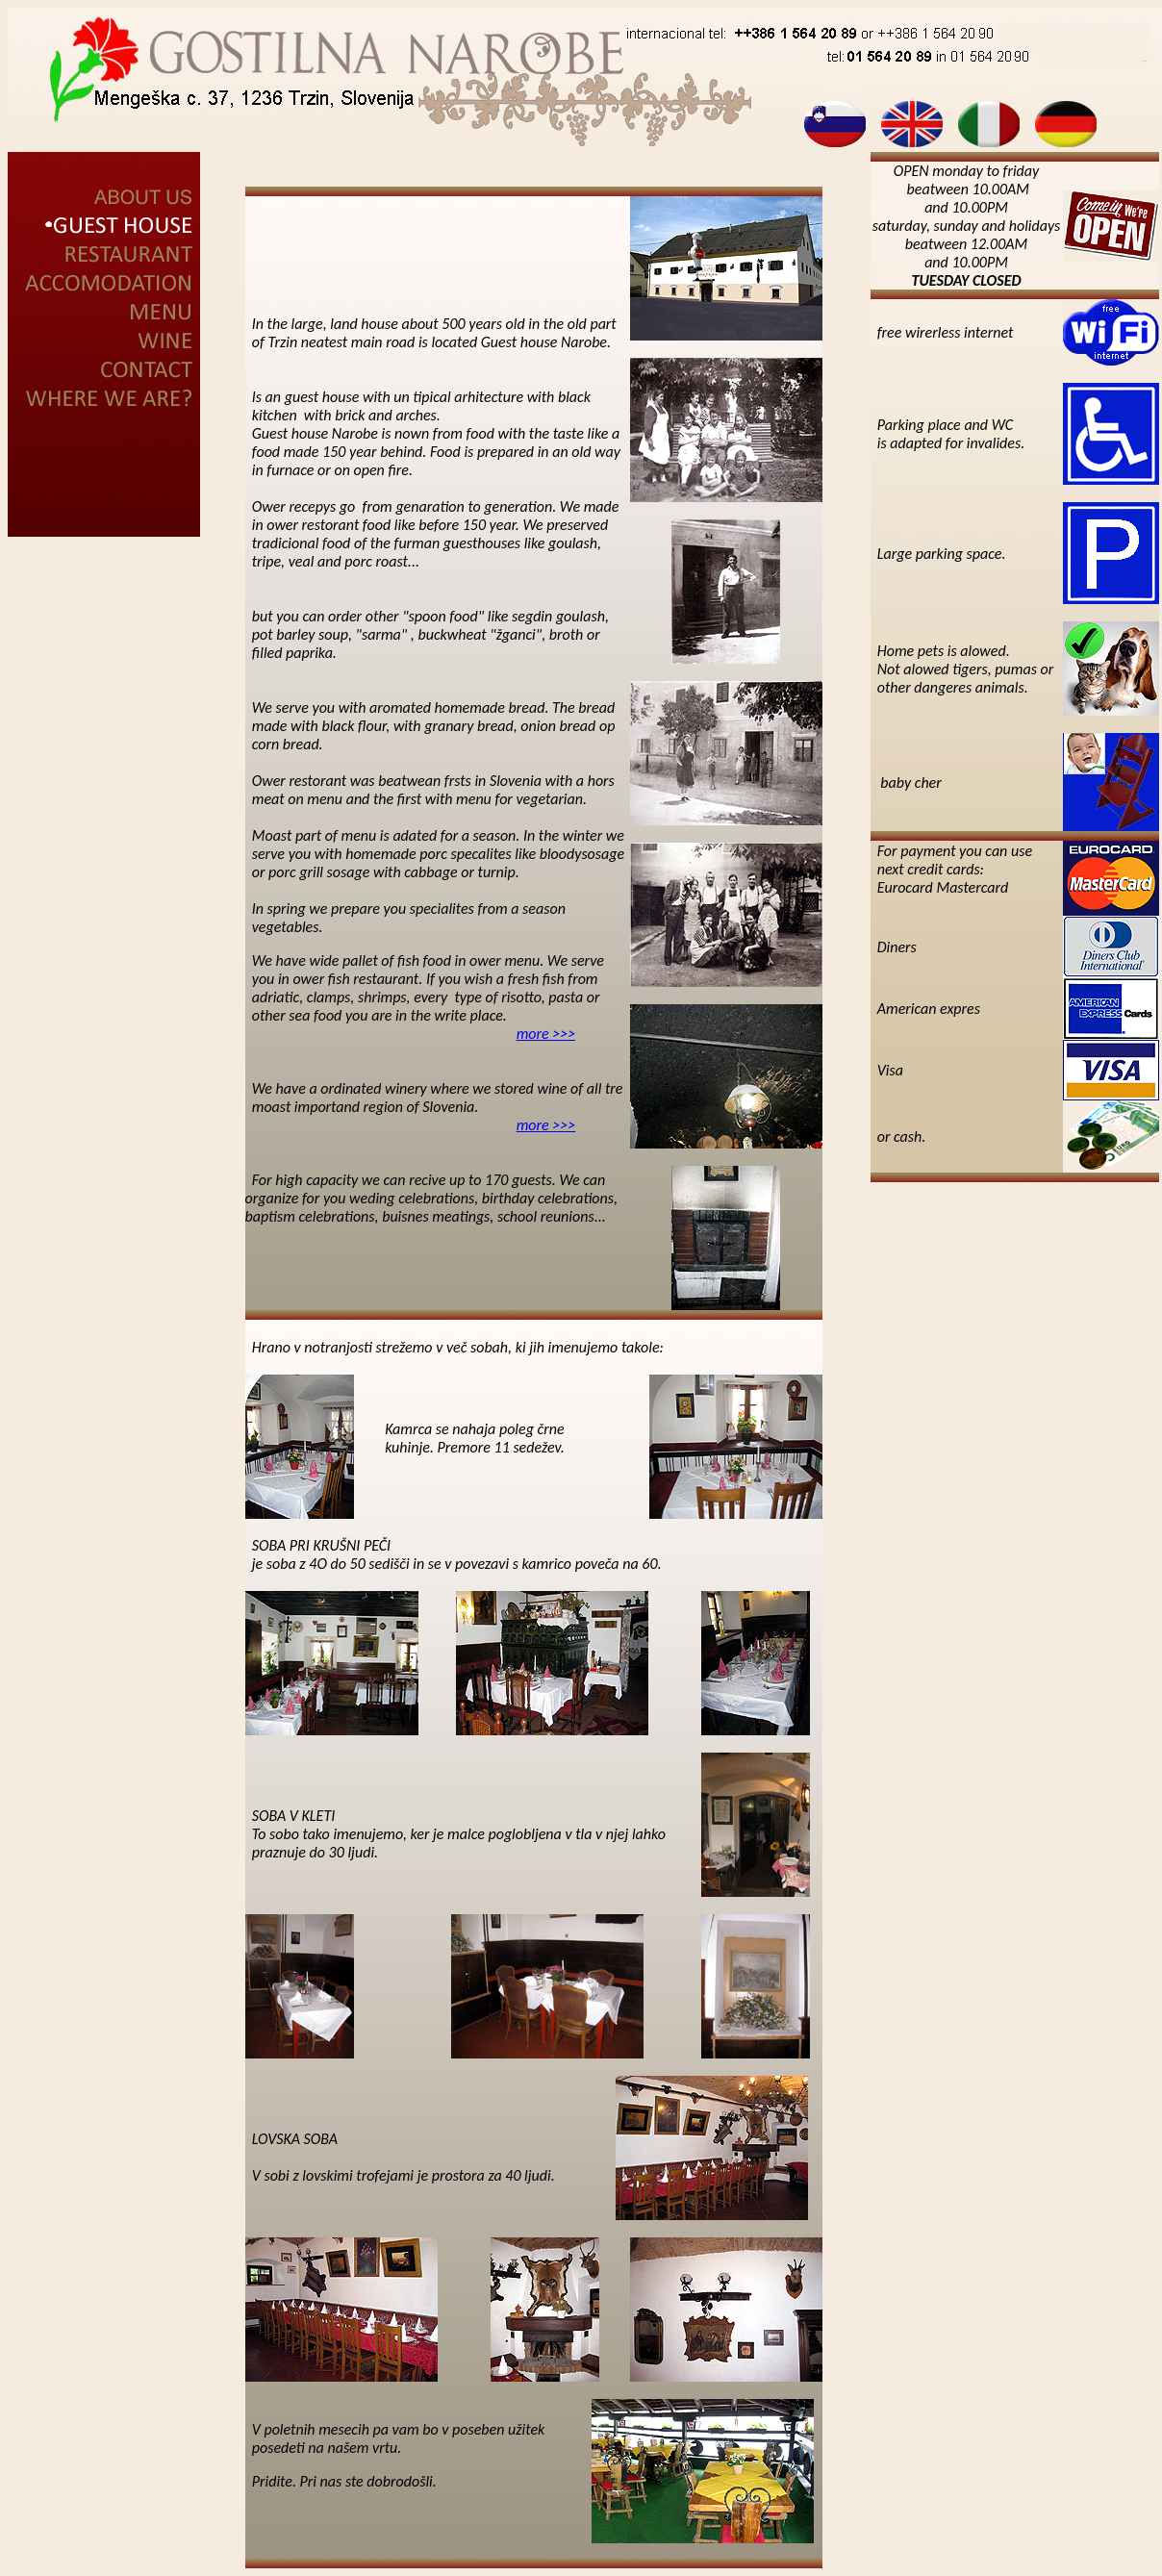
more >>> (546, 1033)
